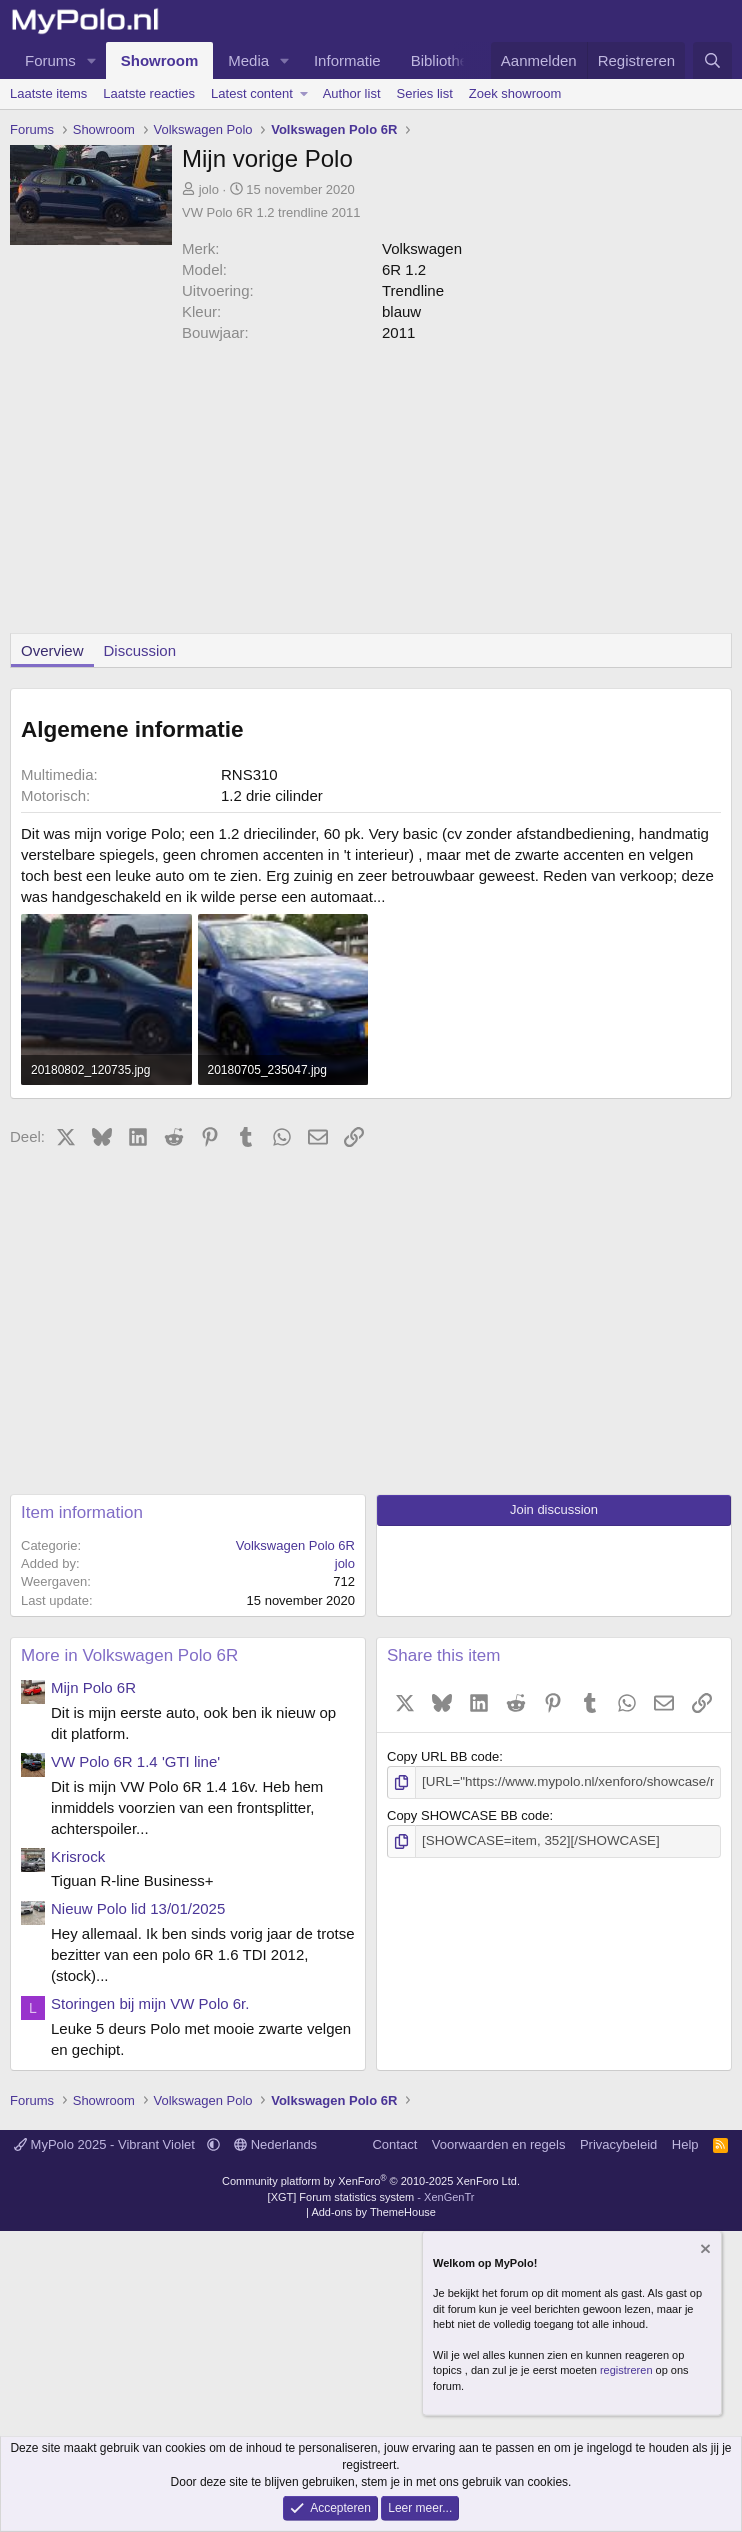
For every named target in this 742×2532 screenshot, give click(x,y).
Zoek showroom (515, 93)
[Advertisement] (371, 493)
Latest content (252, 93)
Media (248, 60)
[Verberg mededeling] (704, 2250)
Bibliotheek (447, 60)
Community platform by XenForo (371, 2181)
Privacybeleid (618, 2144)
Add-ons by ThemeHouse (373, 2212)
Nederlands (275, 2144)
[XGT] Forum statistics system (371, 2197)
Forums (50, 60)
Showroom (160, 60)
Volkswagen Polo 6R (295, 1545)
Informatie (347, 60)
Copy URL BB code (443, 1756)
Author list (352, 93)
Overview (52, 650)
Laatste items (48, 93)
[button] (92, 60)
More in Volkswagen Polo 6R (129, 1655)
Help (685, 2144)
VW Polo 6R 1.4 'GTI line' (135, 1761)
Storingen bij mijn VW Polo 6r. (150, 2003)
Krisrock (78, 1856)
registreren (626, 2370)
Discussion (140, 650)
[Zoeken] (712, 60)
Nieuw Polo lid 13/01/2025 (138, 1908)
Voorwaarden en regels (499, 2144)
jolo (209, 189)
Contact (394, 2144)
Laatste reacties (149, 93)
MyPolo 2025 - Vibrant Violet (106, 2144)
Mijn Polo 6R (93, 1687)
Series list (425, 93)
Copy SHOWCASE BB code (468, 1814)
